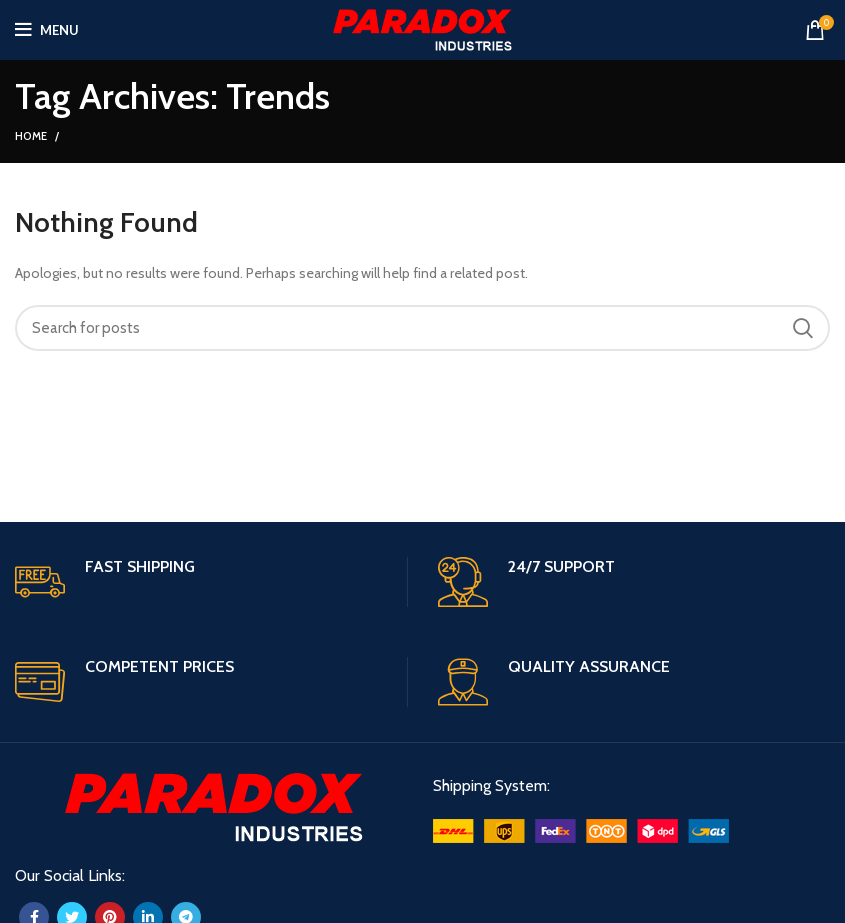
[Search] (422, 328)
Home (31, 136)
